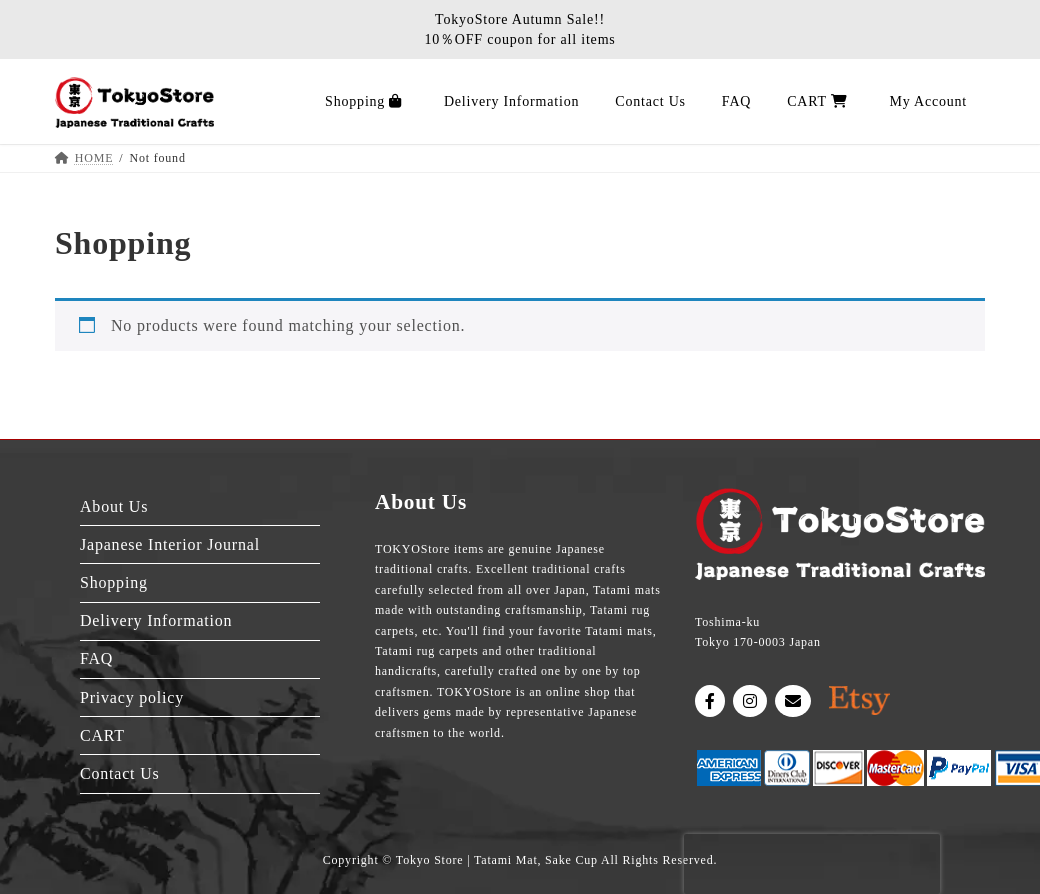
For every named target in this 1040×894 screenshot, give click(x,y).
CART (102, 735)
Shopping (114, 582)
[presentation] (812, 864)
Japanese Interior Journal (170, 544)
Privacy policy (132, 697)
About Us (114, 506)
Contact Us (120, 773)
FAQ (96, 658)
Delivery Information (156, 620)
